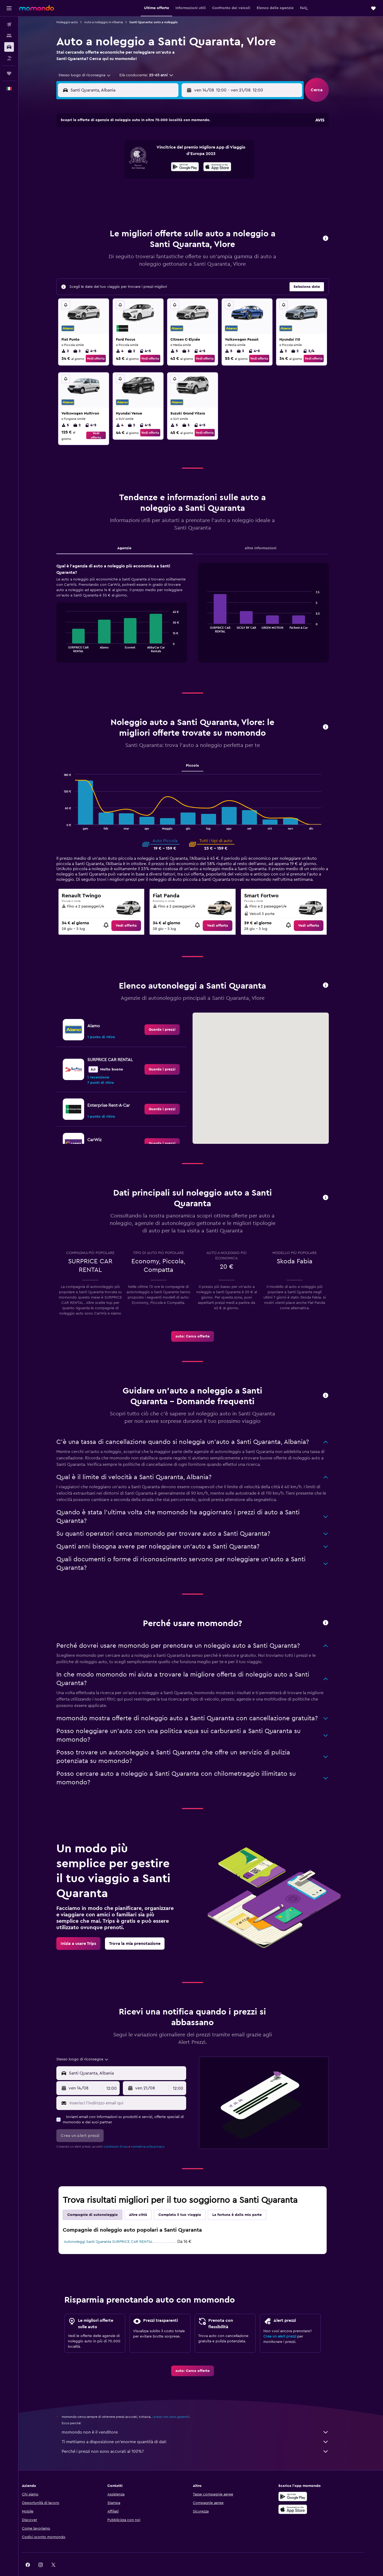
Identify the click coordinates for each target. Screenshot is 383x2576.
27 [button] (144, 191)
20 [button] (144, 178)
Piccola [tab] (200, 752)
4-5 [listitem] (99, 338)
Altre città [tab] (146, 2201)
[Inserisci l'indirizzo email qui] (134, 2089)
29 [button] (169, 191)
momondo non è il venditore (203, 2419)
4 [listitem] (128, 338)
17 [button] (106, 178)
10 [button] (106, 166)
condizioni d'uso (124, 2133)
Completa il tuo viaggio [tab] (188, 2201)
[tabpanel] (201, 605)
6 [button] (144, 153)
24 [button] (105, 191)
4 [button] (119, 153)
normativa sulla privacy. (156, 2133)
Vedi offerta (104, 345)
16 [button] (183, 166)
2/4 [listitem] (317, 338)
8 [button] (170, 153)
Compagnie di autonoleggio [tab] (101, 2201)
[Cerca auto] (9, 47)
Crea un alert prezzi (288, 2323)
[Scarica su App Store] (306, 2496)
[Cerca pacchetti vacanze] (9, 58)
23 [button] (182, 178)
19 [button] (132, 178)
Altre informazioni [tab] (269, 535)
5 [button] (131, 153)
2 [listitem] (73, 338)
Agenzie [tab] (133, 535)
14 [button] (157, 166)
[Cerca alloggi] (9, 35)
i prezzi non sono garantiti (179, 2403)
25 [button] (118, 191)
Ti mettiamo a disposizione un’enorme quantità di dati (203, 2428)
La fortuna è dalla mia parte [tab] (245, 2201)
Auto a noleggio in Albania (111, 22)
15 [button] (170, 166)
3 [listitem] (194, 338)
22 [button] (169, 178)
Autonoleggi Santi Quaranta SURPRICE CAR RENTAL (116, 2228)
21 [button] (157, 178)
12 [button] (132, 166)
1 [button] (170, 140)
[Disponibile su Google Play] (306, 2483)
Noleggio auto (75, 22)
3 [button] (106, 153)
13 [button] (144, 166)
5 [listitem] (182, 338)
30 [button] (182, 191)
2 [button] (183, 140)
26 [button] (131, 191)
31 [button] (106, 204)
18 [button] (119, 178)
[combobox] (91, 75)
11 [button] (118, 166)
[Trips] (9, 73)
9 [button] (183, 153)
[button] (9, 8)
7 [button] (157, 153)
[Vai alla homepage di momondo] (36, 8)
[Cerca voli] (9, 24)
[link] (134, 912)
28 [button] (157, 191)
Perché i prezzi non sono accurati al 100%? (203, 2438)
